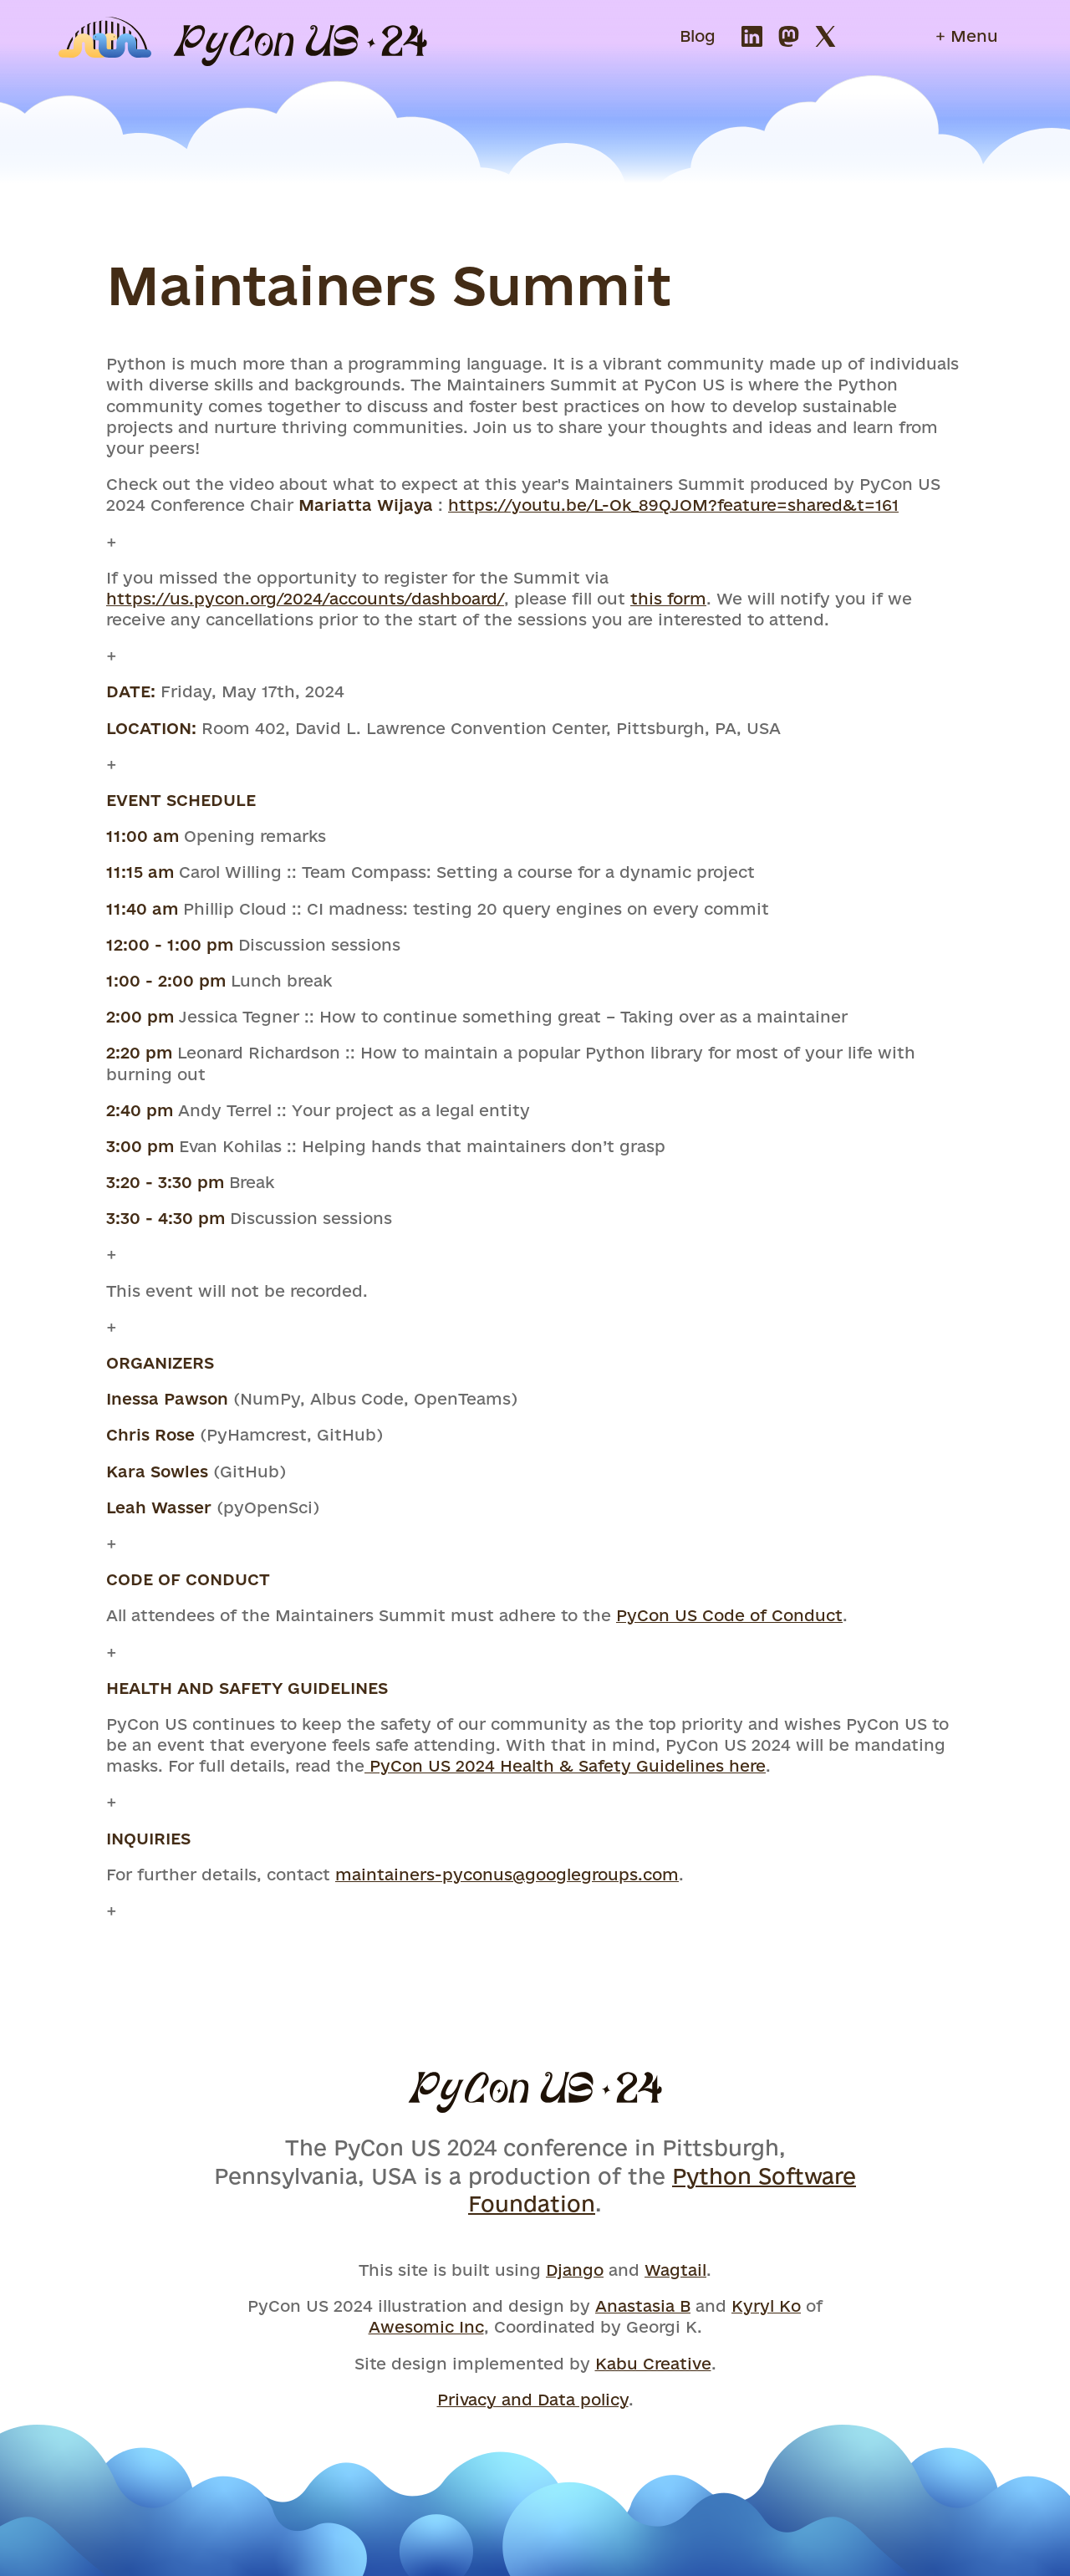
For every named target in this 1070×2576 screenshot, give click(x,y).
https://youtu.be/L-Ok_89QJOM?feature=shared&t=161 (673, 505)
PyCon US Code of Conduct (729, 1615)
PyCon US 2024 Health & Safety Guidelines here (565, 1766)
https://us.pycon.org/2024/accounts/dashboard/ (305, 598)
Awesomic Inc (426, 2327)
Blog (698, 36)
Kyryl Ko (766, 2306)
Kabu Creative (653, 2363)
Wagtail (675, 2270)
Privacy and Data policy (533, 2399)
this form (668, 598)
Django (575, 2270)
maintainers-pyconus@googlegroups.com (507, 1874)
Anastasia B (642, 2306)
